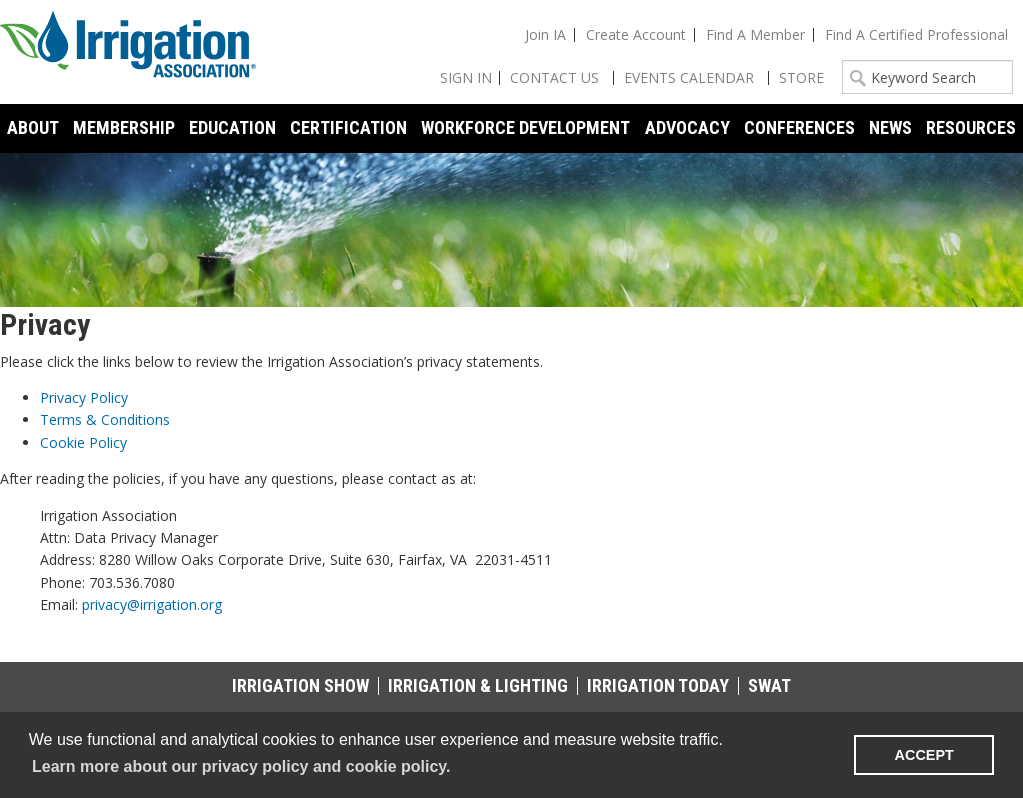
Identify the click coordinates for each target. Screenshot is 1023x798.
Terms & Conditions (105, 419)
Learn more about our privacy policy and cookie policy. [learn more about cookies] (241, 766)
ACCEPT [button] (924, 755)
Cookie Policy (83, 442)
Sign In (466, 77)
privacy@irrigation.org (152, 604)
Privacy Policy (84, 397)
